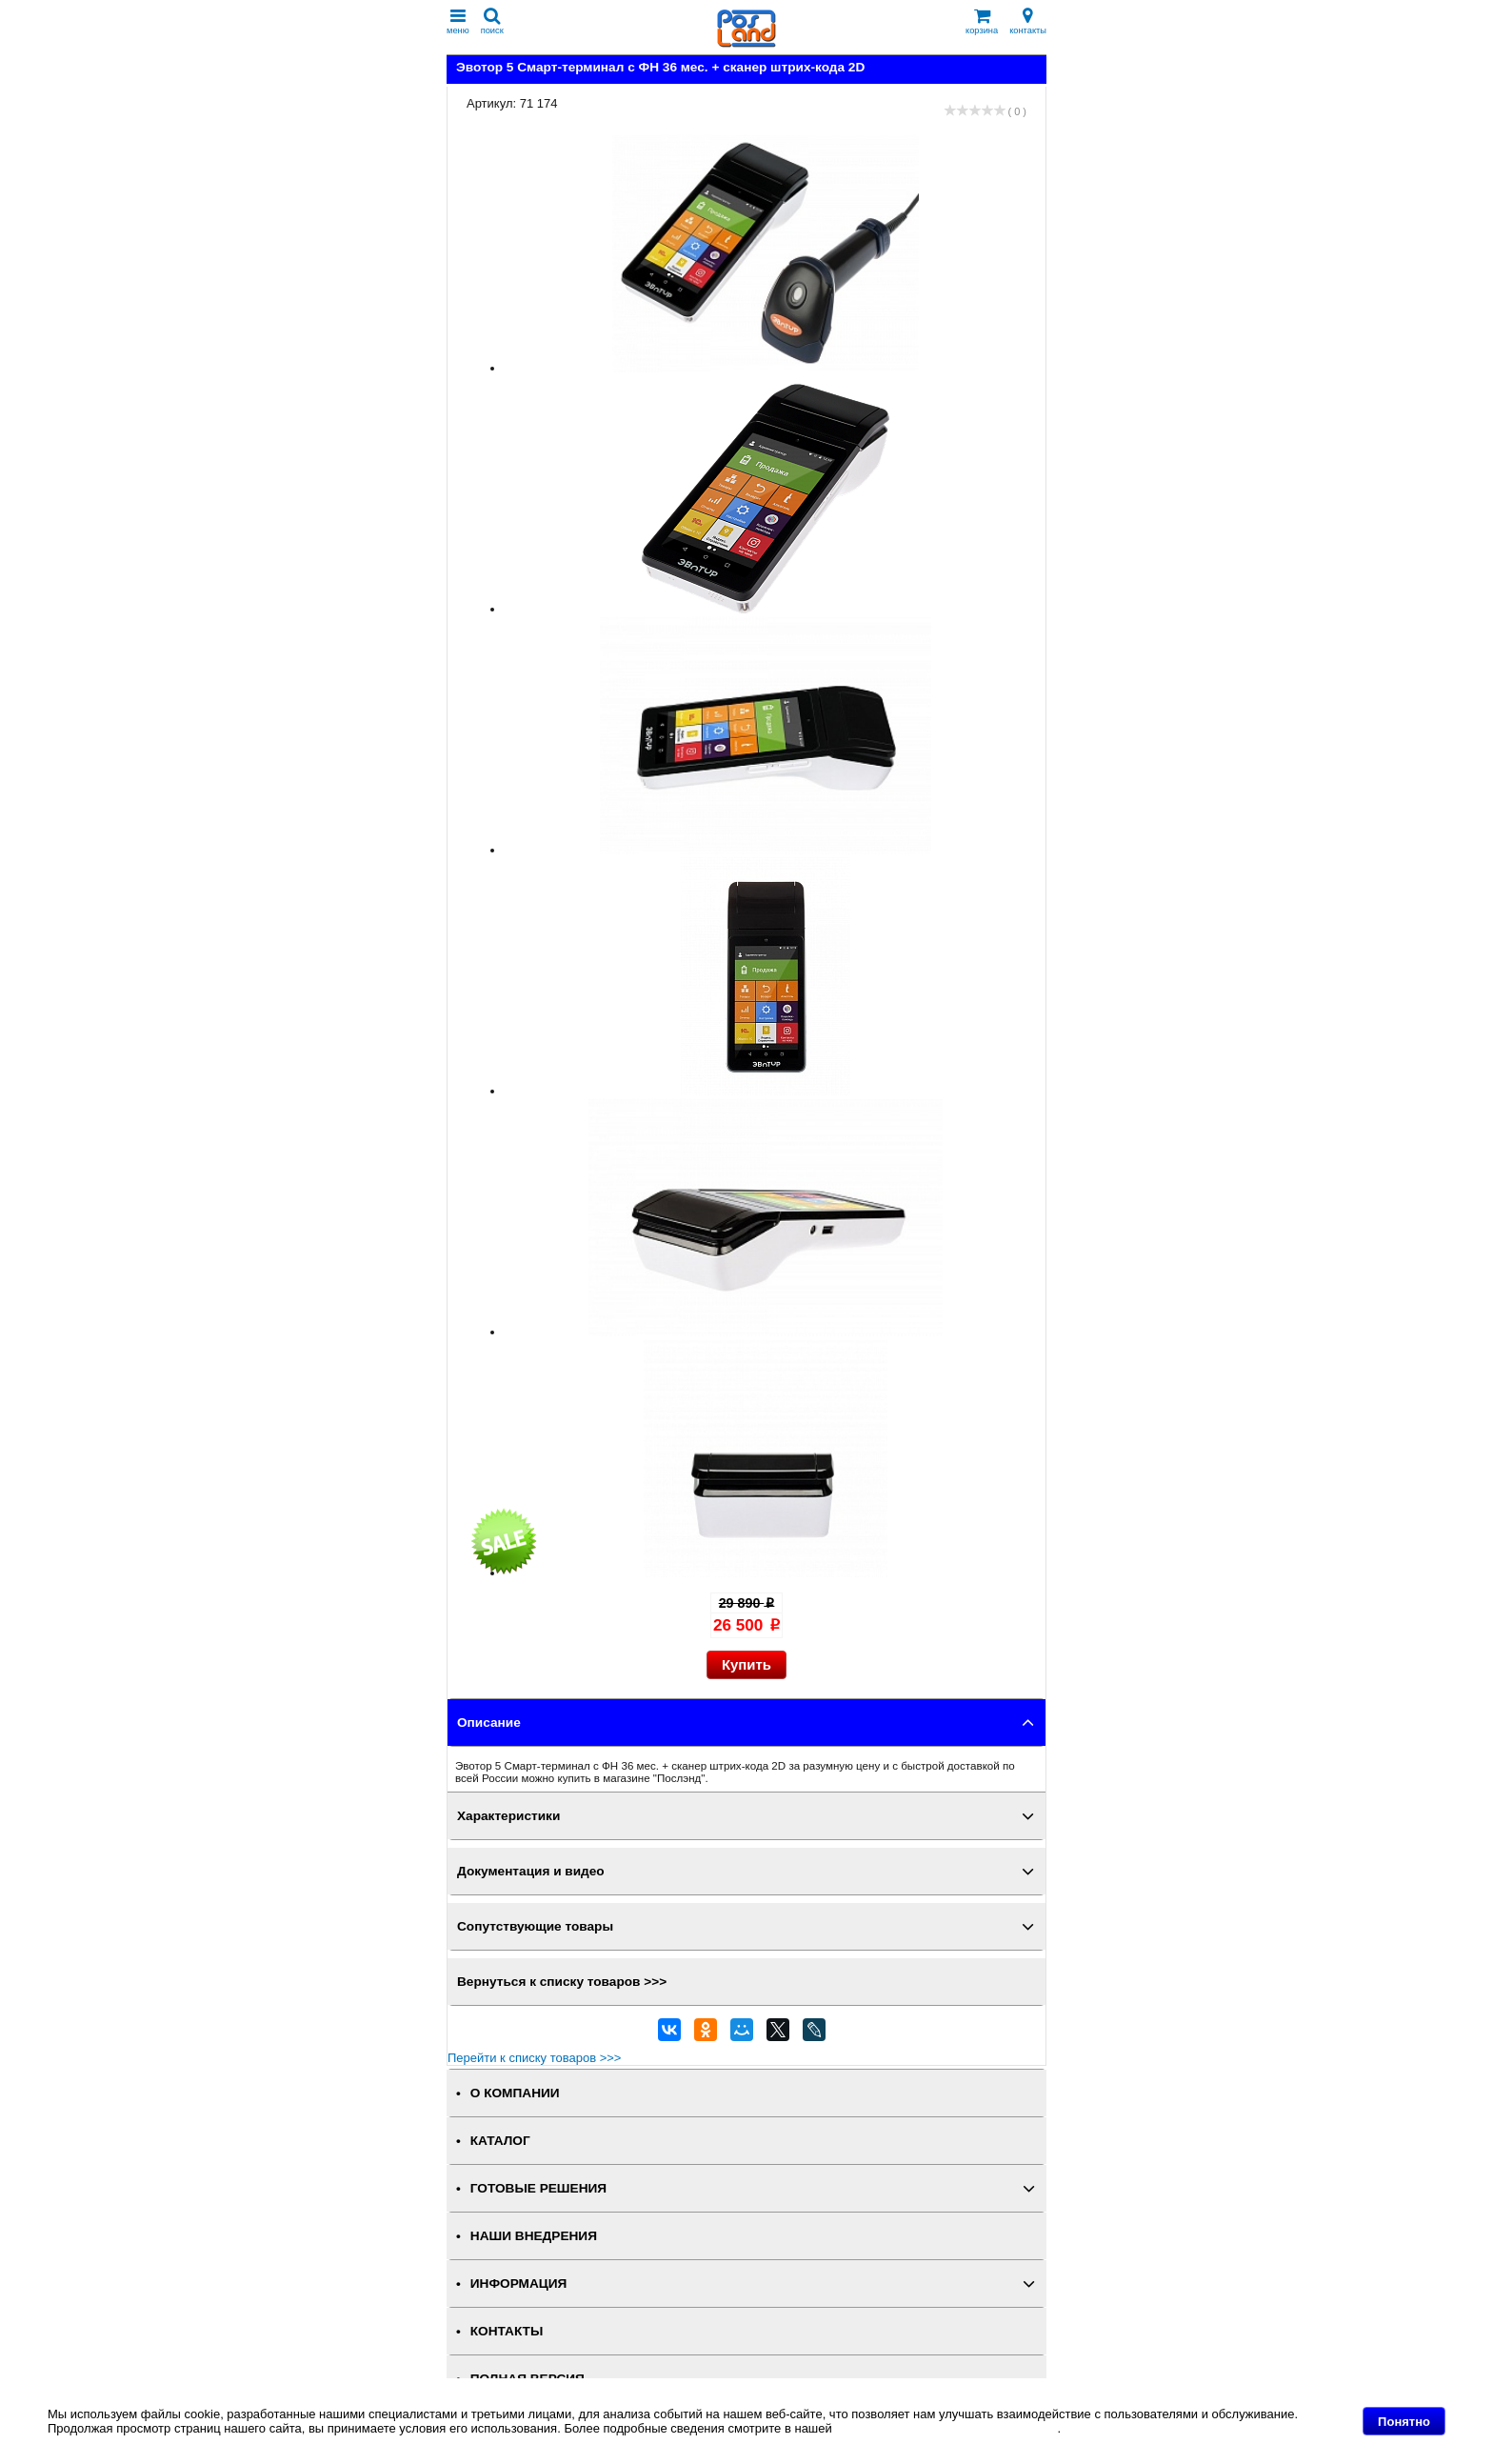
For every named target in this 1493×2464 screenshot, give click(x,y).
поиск (492, 21)
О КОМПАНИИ (515, 2093)
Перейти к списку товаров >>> (534, 2058)
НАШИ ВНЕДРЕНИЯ (533, 2236)
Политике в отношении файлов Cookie (946, 2428)
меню (458, 21)
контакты (1027, 21)
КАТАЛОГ (500, 2140)
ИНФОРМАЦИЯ (518, 2283)
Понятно (1404, 2421)
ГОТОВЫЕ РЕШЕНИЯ (538, 2188)
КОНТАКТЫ (506, 2331)
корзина (981, 21)
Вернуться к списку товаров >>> (562, 1981)
